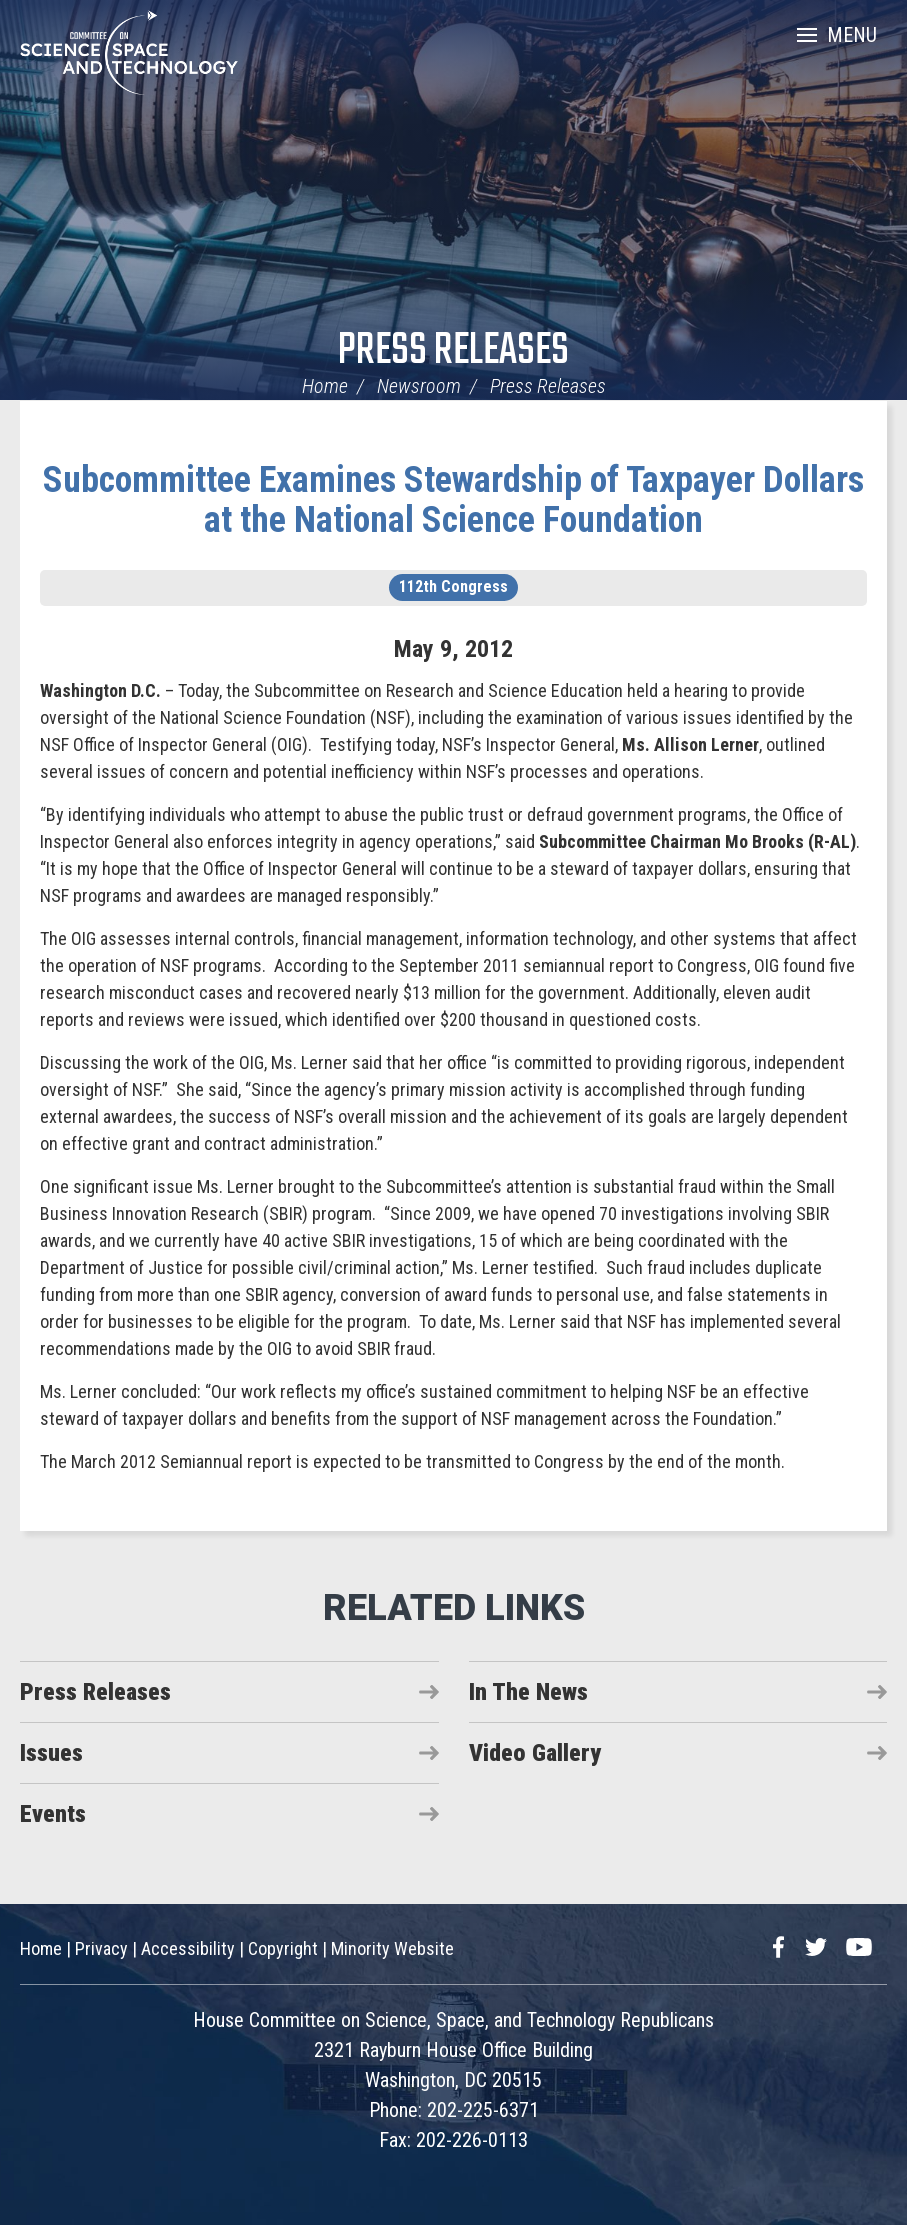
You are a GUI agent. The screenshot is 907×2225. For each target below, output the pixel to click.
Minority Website (392, 1948)
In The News (528, 1692)
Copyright (283, 1948)
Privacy (101, 1948)
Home (325, 386)
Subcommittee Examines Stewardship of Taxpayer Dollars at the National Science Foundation (453, 500)
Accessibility (188, 1948)
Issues (51, 1753)
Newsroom (419, 386)
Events (53, 1814)
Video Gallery (535, 1753)
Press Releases (453, 351)
